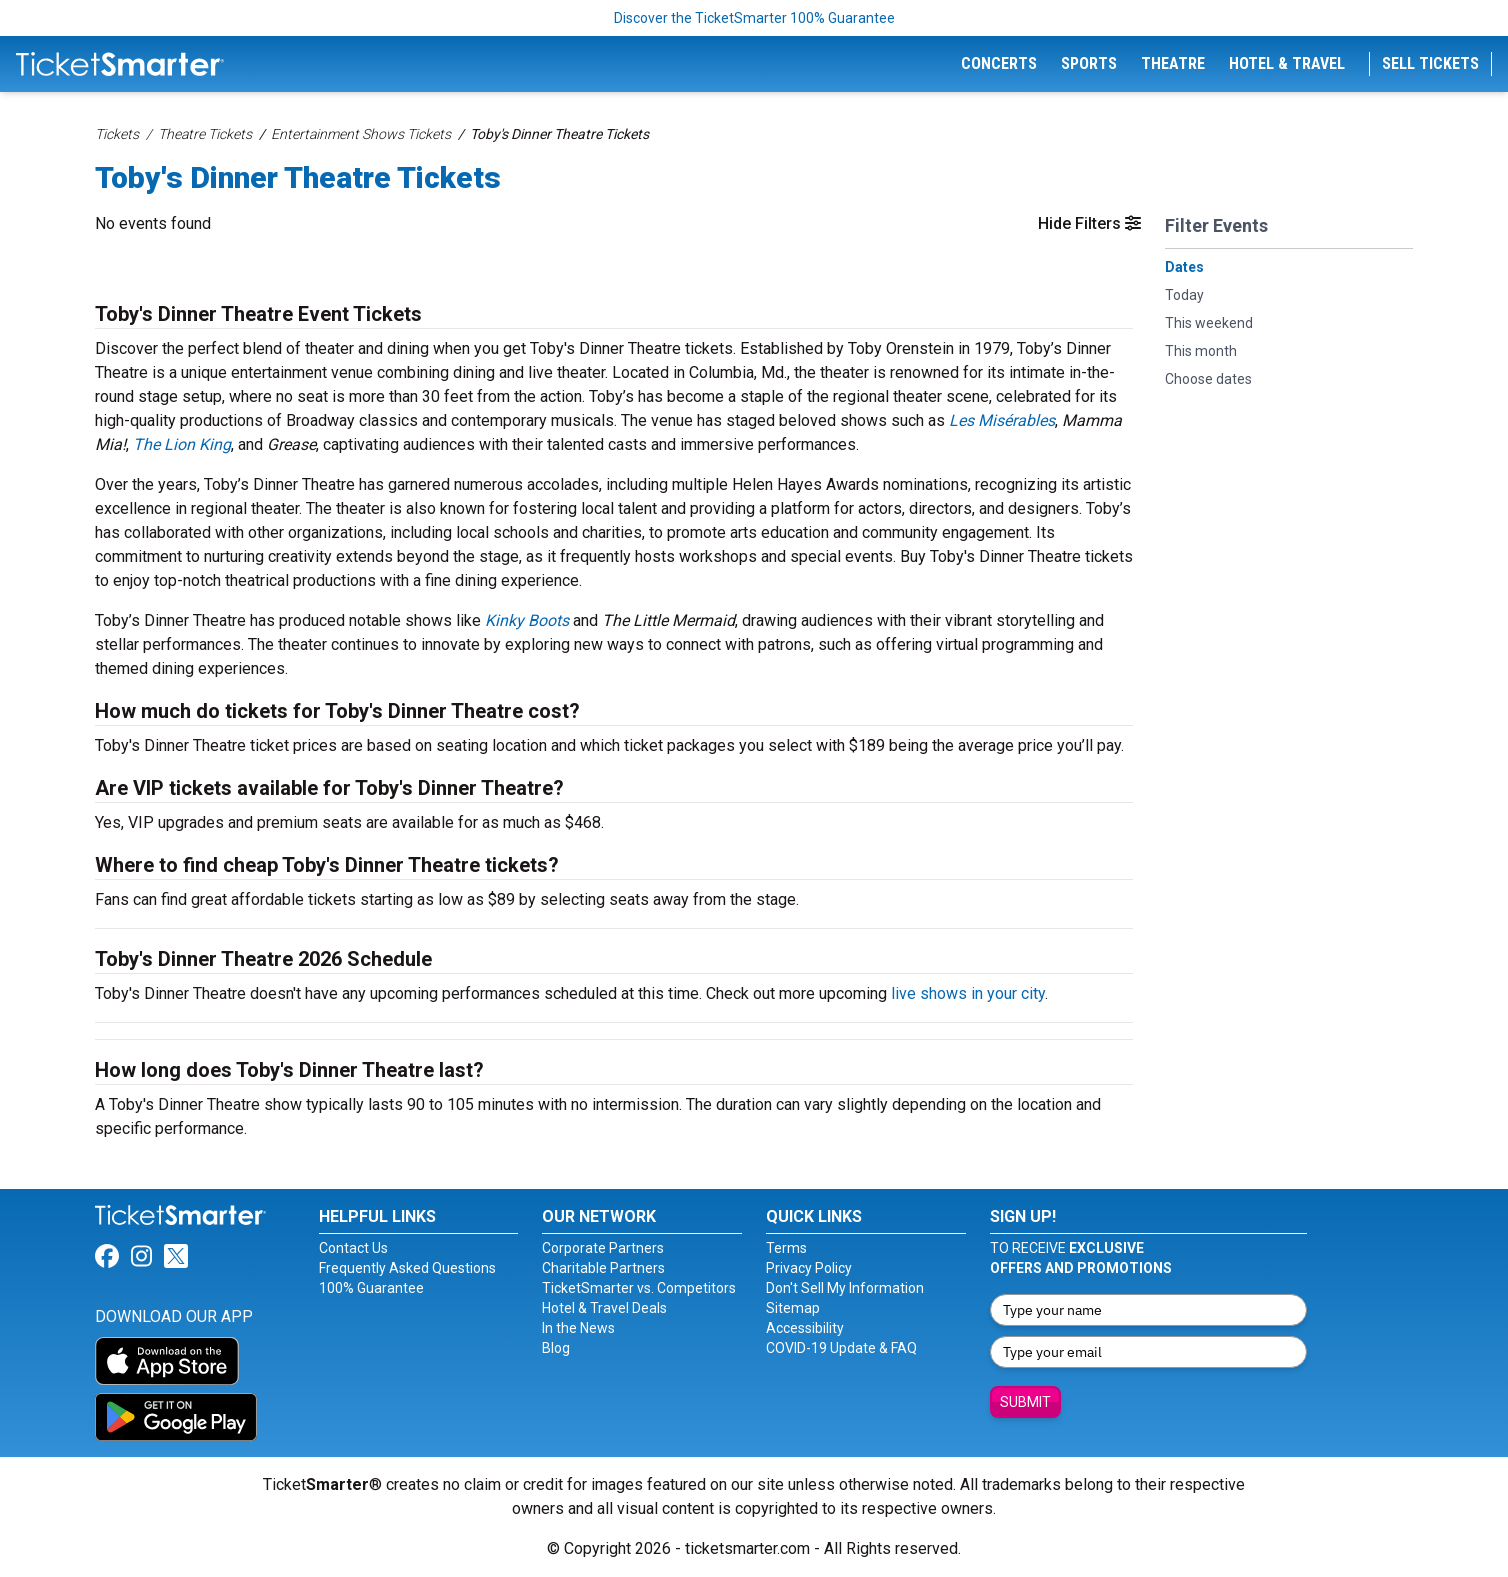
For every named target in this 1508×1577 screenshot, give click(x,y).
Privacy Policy (809, 1268)
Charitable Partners (603, 1268)
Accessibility (805, 1328)
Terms (786, 1248)
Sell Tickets (1430, 63)
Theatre (1173, 63)
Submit (1025, 1402)
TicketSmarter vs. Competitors (639, 1288)
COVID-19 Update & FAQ (841, 1348)
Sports (1089, 63)
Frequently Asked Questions (407, 1268)
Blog (556, 1348)
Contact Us (353, 1248)
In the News (578, 1328)
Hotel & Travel (1287, 63)
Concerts (999, 63)
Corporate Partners (603, 1248)
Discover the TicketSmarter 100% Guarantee (754, 18)
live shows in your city (968, 993)
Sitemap (793, 1308)
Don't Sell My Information (845, 1288)
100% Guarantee (371, 1288)
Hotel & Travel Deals (604, 1308)
